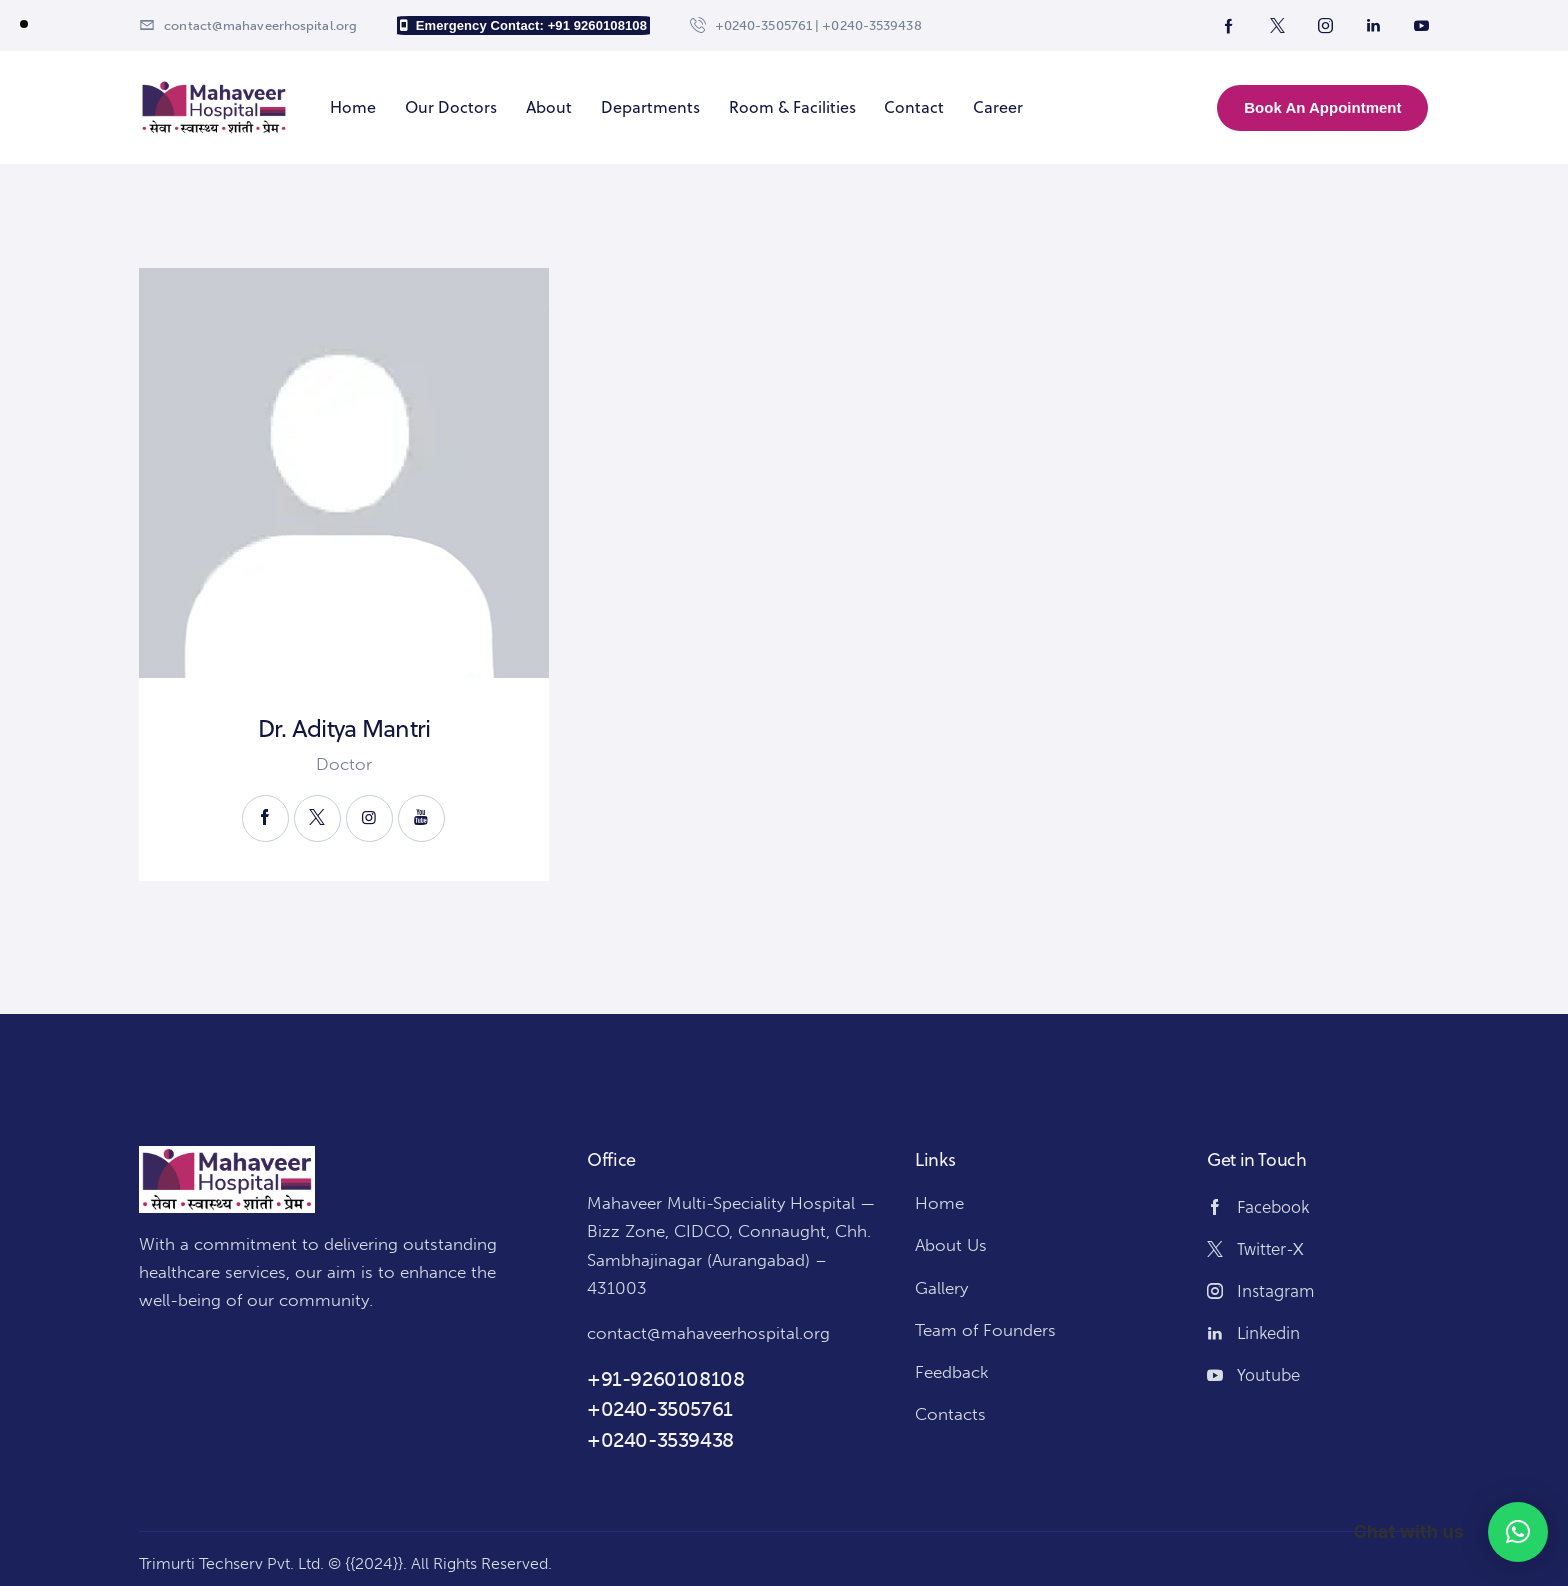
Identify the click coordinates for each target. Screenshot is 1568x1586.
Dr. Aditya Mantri (344, 728)
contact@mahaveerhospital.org (708, 1333)
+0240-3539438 (660, 1440)
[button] (1518, 1532)
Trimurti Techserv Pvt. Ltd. (231, 1563)
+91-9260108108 (665, 1379)
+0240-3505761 (660, 1409)
